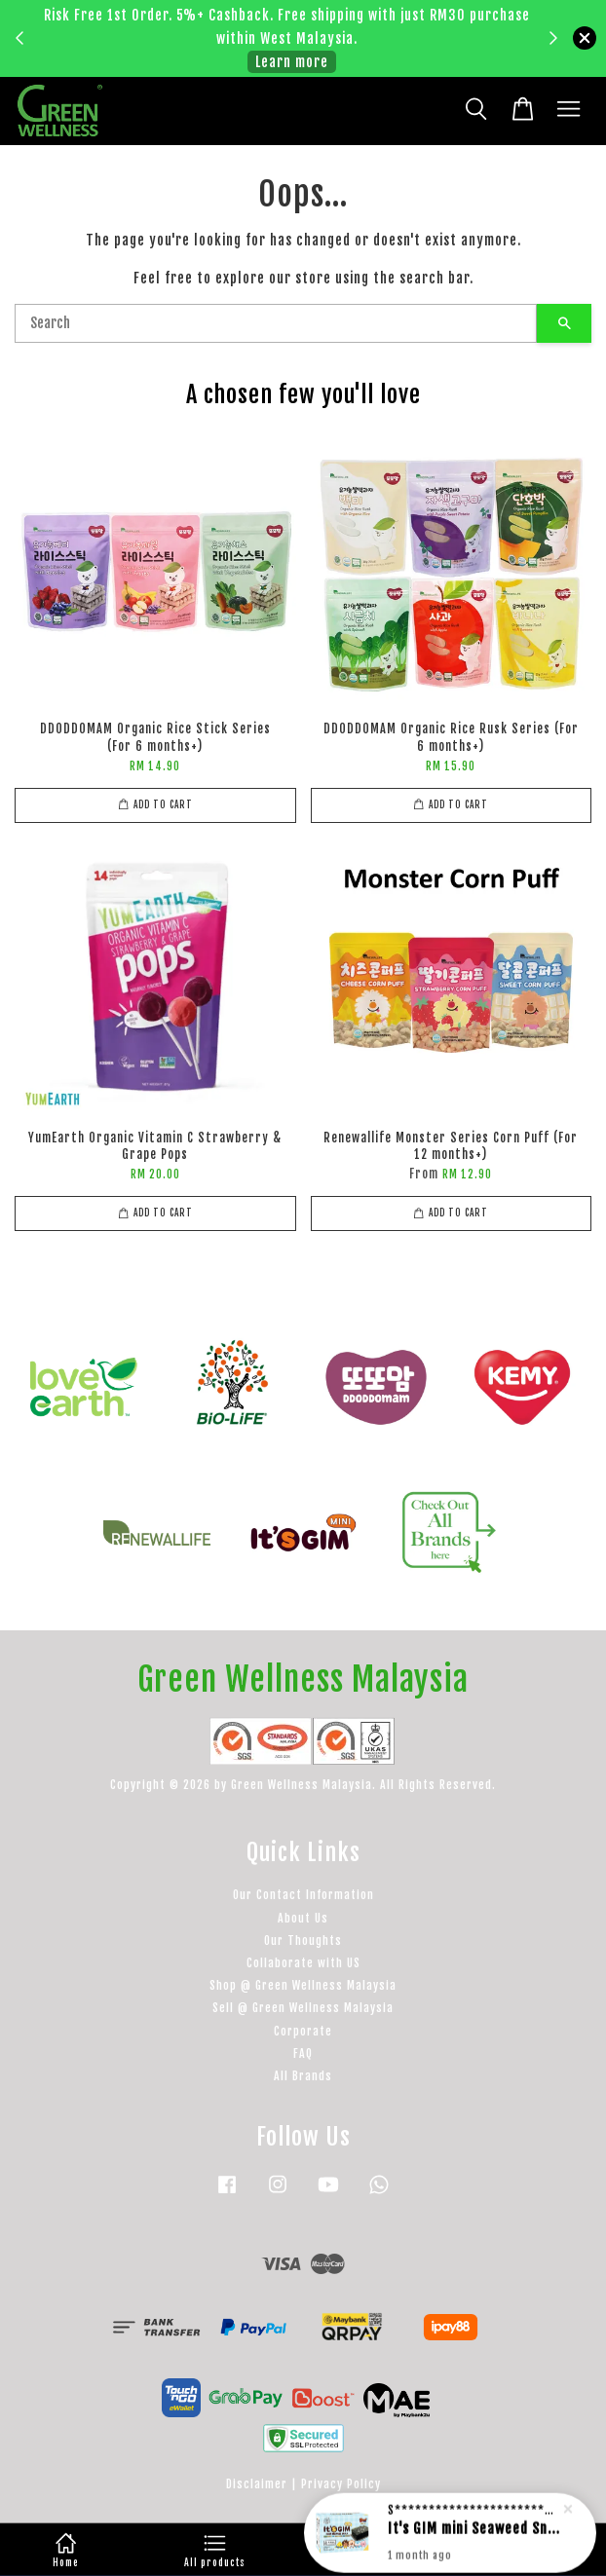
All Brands (303, 2076)
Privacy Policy (341, 2484)
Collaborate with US (303, 1963)
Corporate (303, 2031)
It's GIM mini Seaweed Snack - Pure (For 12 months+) (473, 2538)
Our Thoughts (303, 1940)
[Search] (276, 323)
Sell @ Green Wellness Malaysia (303, 2007)
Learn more (291, 62)
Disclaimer (256, 2484)
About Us (303, 1918)
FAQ (303, 2053)
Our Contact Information (303, 1894)
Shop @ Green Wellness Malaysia (303, 1985)
